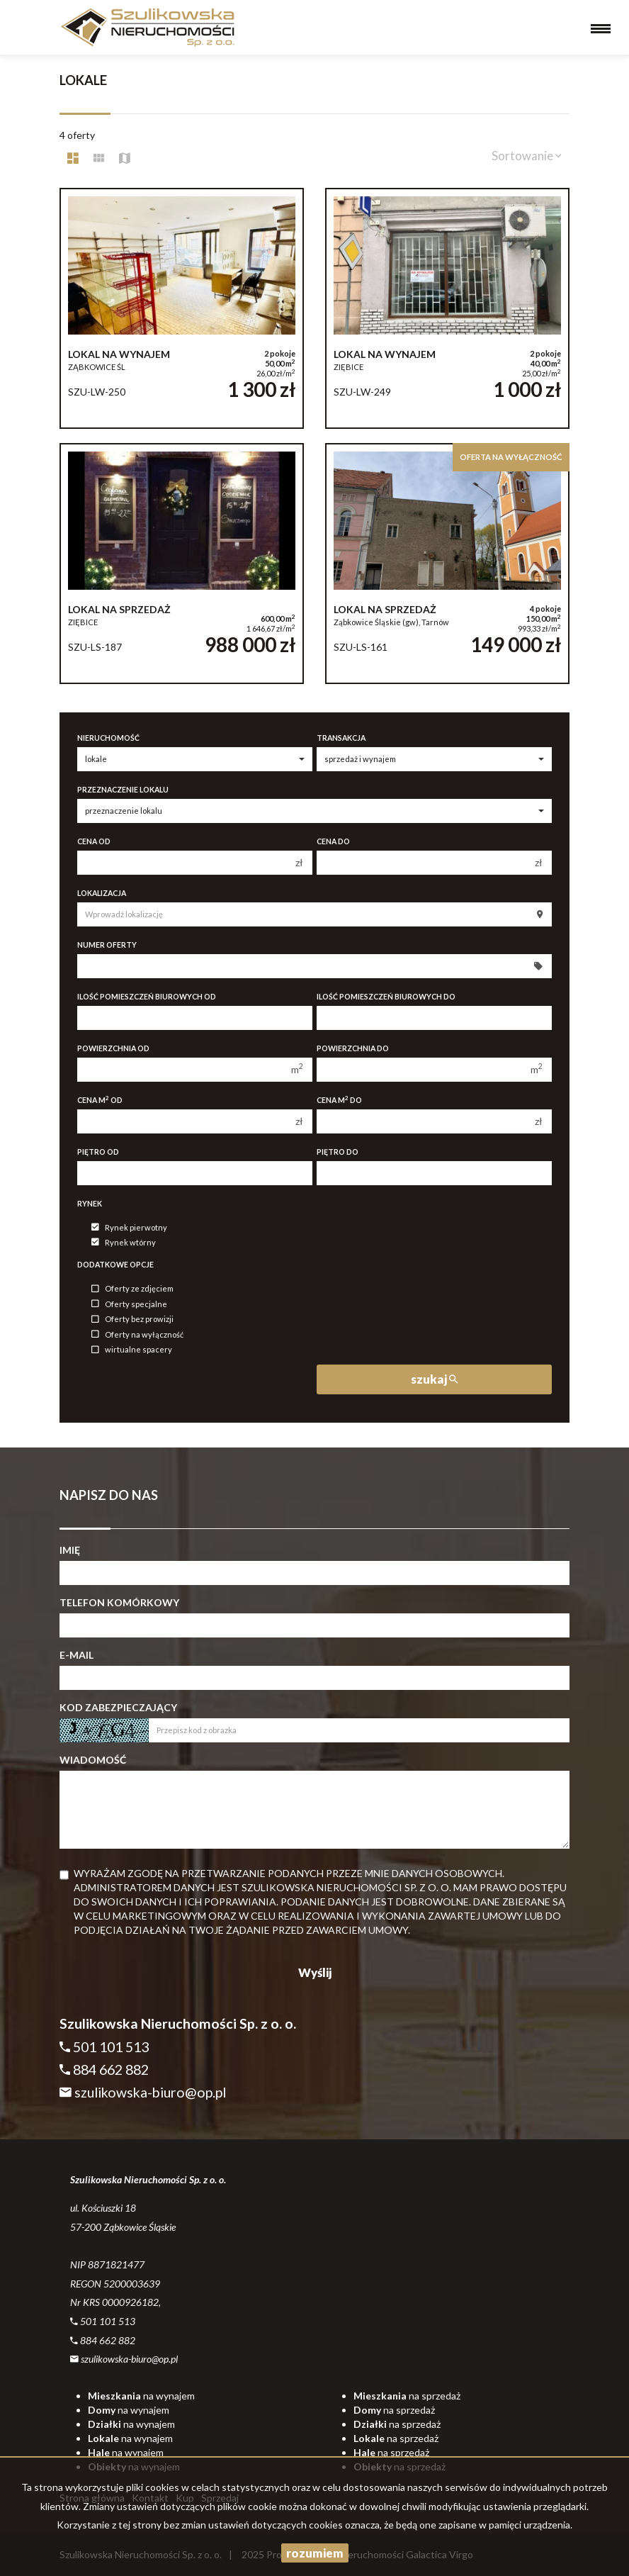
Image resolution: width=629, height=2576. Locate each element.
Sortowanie (527, 155)
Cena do (333, 841)
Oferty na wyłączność (137, 1334)
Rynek (89, 1203)
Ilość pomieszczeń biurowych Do (386, 996)
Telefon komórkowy (119, 1602)
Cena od (93, 841)
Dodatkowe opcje (115, 1264)
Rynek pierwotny (129, 1227)
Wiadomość (93, 1760)
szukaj (434, 1379)
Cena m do (339, 1099)
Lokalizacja (101, 893)
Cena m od (100, 1099)
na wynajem (141, 2396)
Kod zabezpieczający (118, 1707)
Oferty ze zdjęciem (132, 1289)
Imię (70, 1550)
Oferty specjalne (129, 1304)
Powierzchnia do (353, 1048)
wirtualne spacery (131, 1350)
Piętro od (98, 1152)
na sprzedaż (406, 2396)
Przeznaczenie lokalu (123, 789)
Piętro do (337, 1152)
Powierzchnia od (113, 1048)
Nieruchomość (108, 738)
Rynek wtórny (123, 1242)
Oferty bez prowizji (132, 1319)
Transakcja (341, 738)
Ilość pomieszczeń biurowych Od (146, 996)
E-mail (77, 1655)
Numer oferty (107, 945)
